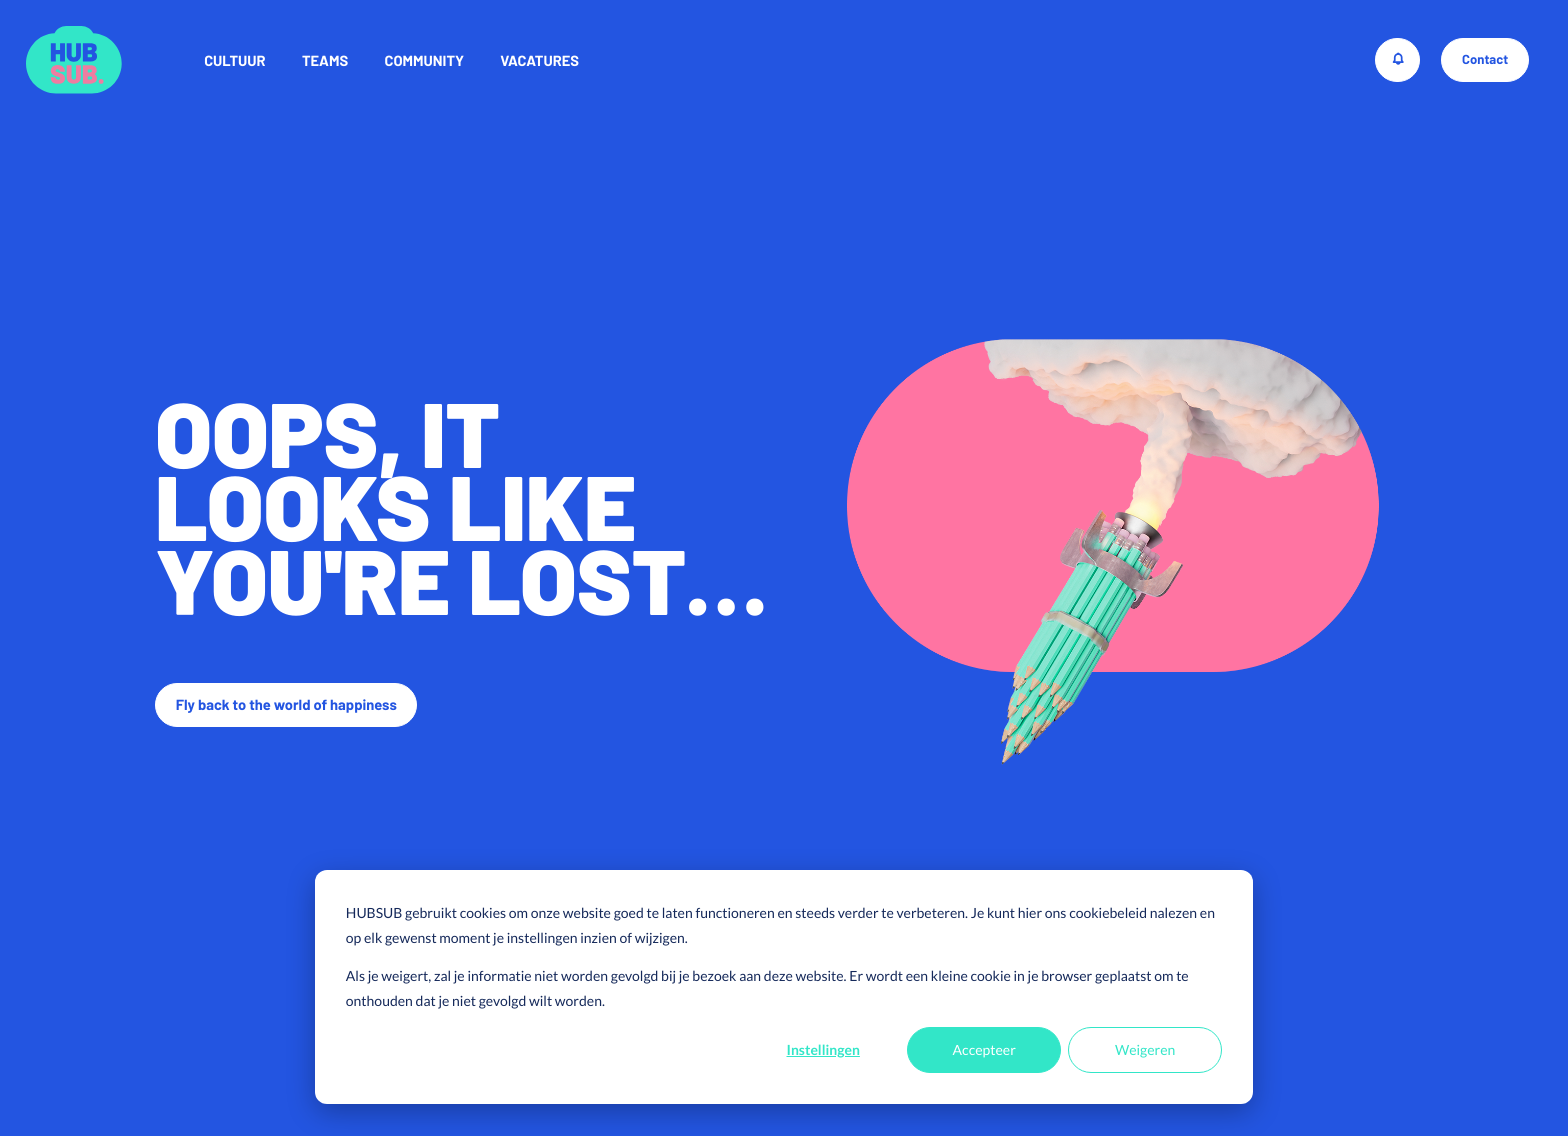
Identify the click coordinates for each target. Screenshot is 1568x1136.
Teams (325, 60)
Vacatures (539, 60)
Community (424, 60)
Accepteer (984, 1049)
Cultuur (234, 60)
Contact (1485, 59)
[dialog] (784, 987)
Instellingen (823, 1049)
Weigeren (1145, 1049)
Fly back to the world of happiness (286, 704)
